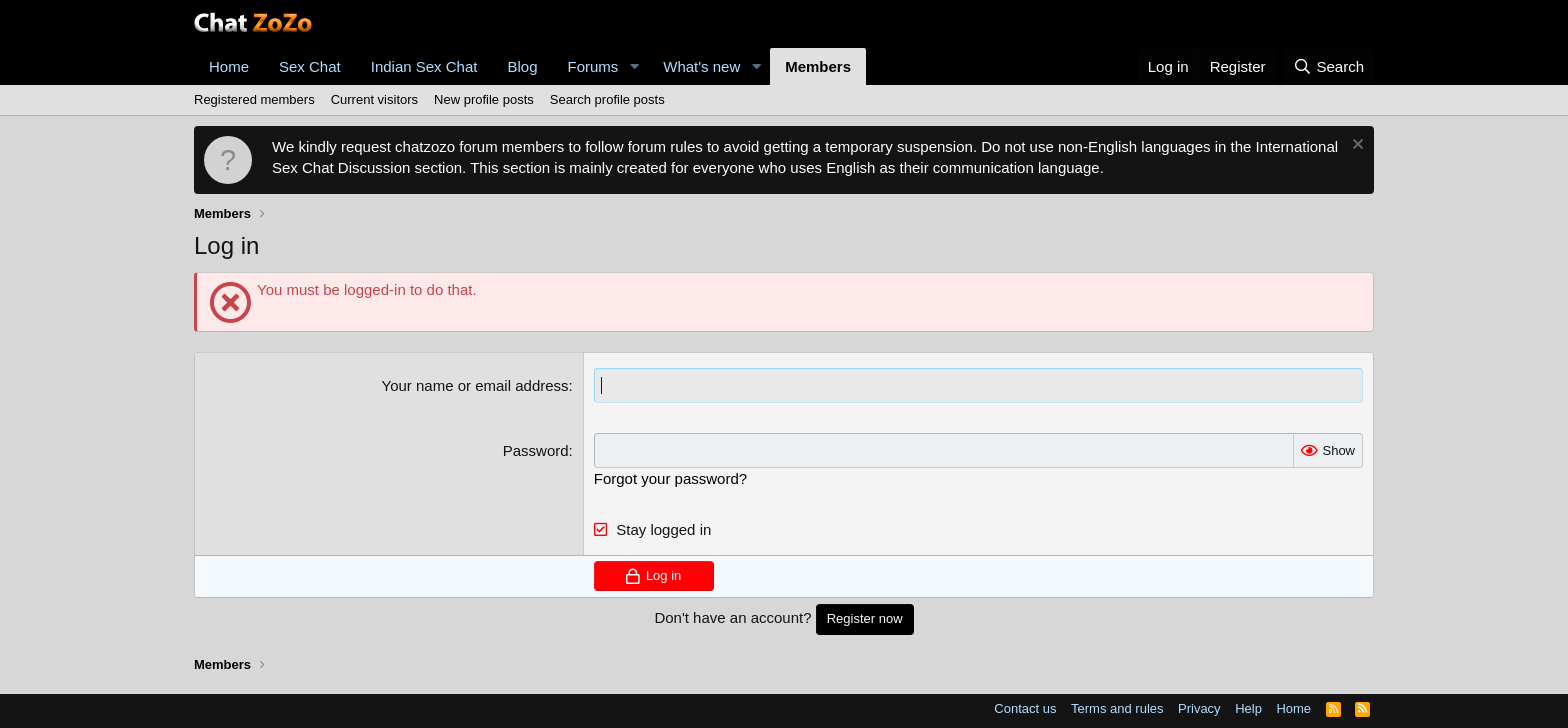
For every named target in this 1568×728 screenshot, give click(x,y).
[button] (634, 66)
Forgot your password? (670, 478)
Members (818, 66)
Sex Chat (310, 66)
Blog (522, 66)
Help (1248, 708)
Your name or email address (475, 385)
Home (229, 66)
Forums (593, 66)
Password (536, 450)
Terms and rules (1117, 708)
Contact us (1025, 708)
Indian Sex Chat (424, 66)
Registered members (254, 99)
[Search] (1328, 66)
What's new (701, 66)
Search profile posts (607, 99)
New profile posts (484, 99)
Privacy (1199, 708)
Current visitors (374, 99)
